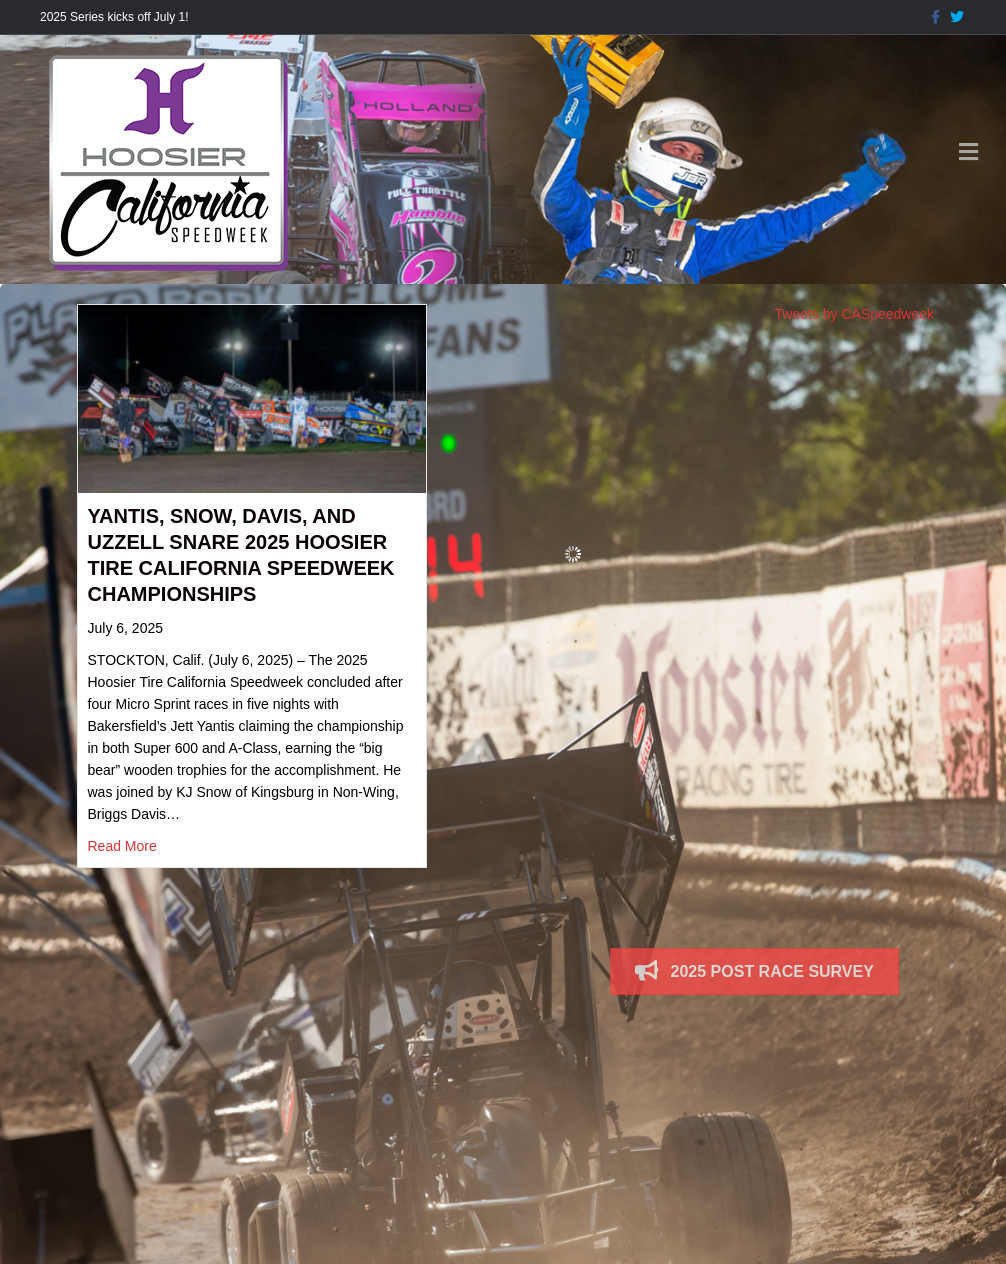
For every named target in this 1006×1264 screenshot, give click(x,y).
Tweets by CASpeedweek (855, 314)
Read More (122, 846)
